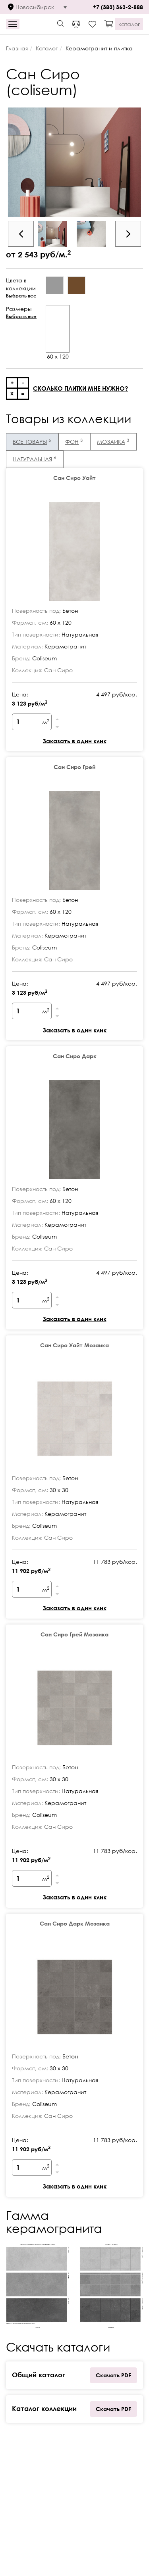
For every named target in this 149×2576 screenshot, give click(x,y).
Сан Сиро (58, 670)
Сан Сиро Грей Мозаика (74, 1634)
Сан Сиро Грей (74, 766)
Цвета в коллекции (24, 288)
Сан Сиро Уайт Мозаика (74, 1345)
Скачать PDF (113, 2375)
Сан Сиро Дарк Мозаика (75, 1923)
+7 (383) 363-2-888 (118, 7)
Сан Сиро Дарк (75, 1056)
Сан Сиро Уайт (74, 477)
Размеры (24, 312)
